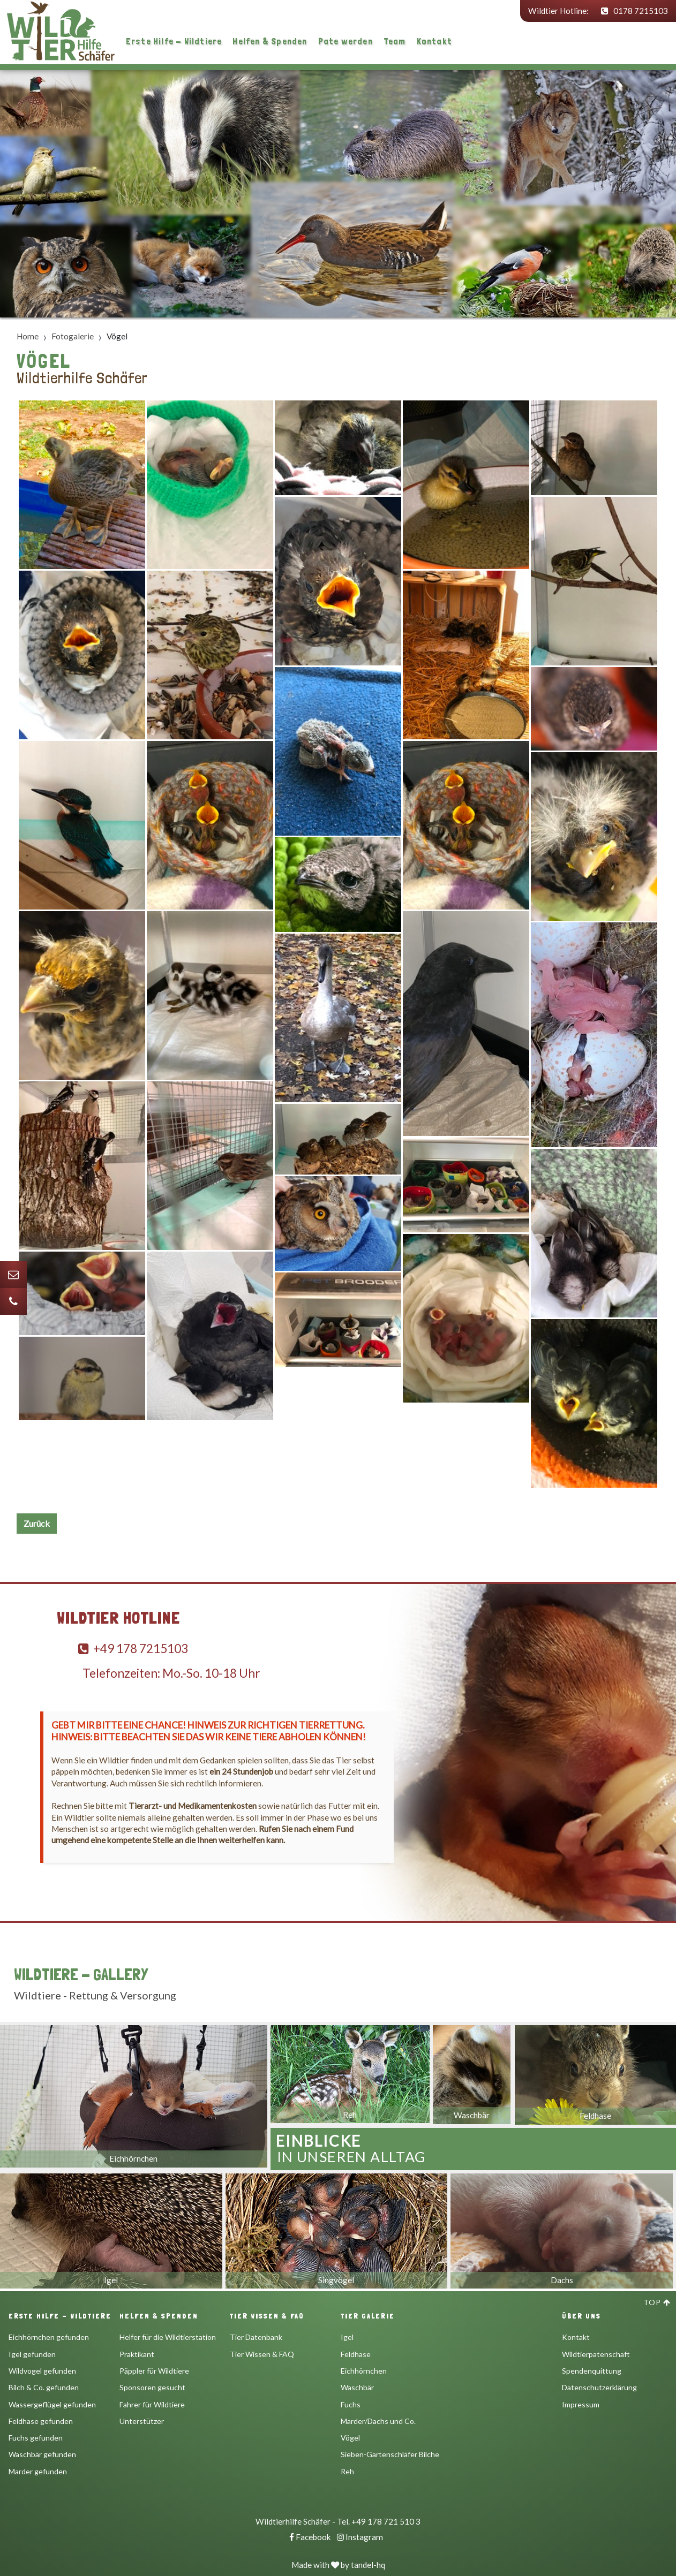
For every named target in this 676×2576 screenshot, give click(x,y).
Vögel (350, 2437)
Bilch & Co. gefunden (44, 2387)
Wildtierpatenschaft (596, 2354)
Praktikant (136, 2354)
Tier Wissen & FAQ (262, 2354)
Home (28, 336)
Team (395, 41)
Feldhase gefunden (41, 2421)
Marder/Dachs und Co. (378, 2421)
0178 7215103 (634, 11)
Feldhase (356, 2354)
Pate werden (345, 41)
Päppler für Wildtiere (154, 2370)
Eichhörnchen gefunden (49, 2337)
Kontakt (434, 41)
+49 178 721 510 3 (385, 2521)
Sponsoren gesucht (152, 2387)
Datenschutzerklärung (599, 2387)
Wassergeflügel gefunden (52, 2404)
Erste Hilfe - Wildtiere (174, 41)
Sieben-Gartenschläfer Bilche (390, 2454)
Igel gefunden (32, 2354)
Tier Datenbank (256, 2337)
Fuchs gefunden (36, 2437)
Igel (347, 2337)
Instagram (360, 2537)
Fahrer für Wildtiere (152, 2404)
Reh (347, 2471)
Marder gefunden (38, 2471)
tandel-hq (368, 2565)
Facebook (310, 2537)
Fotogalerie (72, 336)
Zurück (37, 1523)
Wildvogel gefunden (42, 2370)
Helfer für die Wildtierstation (167, 2337)
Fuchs (350, 2404)
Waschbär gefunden (42, 2454)
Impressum (580, 2404)
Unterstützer (141, 2421)
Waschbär (357, 2387)
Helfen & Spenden (269, 41)
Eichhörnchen (364, 2370)
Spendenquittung (591, 2370)
